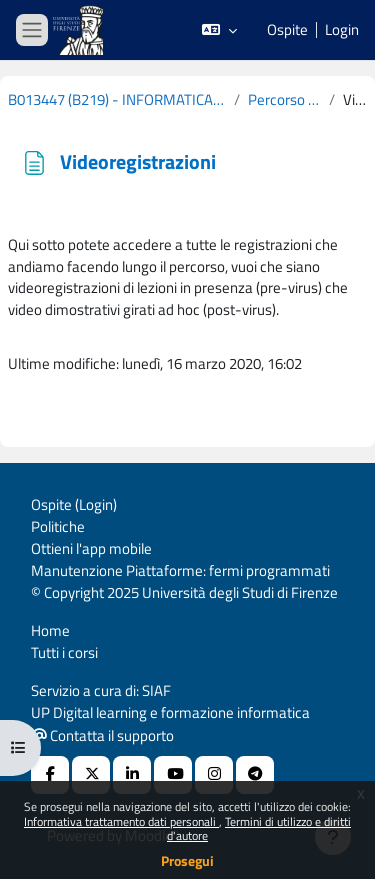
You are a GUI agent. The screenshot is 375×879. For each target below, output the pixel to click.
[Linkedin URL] (132, 775)
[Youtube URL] (173, 775)
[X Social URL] (91, 775)
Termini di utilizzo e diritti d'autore (259, 828)
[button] (219, 30)
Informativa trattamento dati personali (121, 821)
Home (50, 630)
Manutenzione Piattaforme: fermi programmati (180, 570)
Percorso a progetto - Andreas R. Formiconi (284, 100)
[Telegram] (255, 775)
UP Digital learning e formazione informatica (170, 712)
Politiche (58, 526)
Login (342, 30)
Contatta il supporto (103, 735)
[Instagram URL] (214, 775)
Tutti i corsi (64, 652)
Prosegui (187, 860)
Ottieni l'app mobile (91, 548)
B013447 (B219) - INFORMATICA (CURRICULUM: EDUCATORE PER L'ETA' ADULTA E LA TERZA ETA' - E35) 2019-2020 (117, 100)
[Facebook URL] (50, 775)
